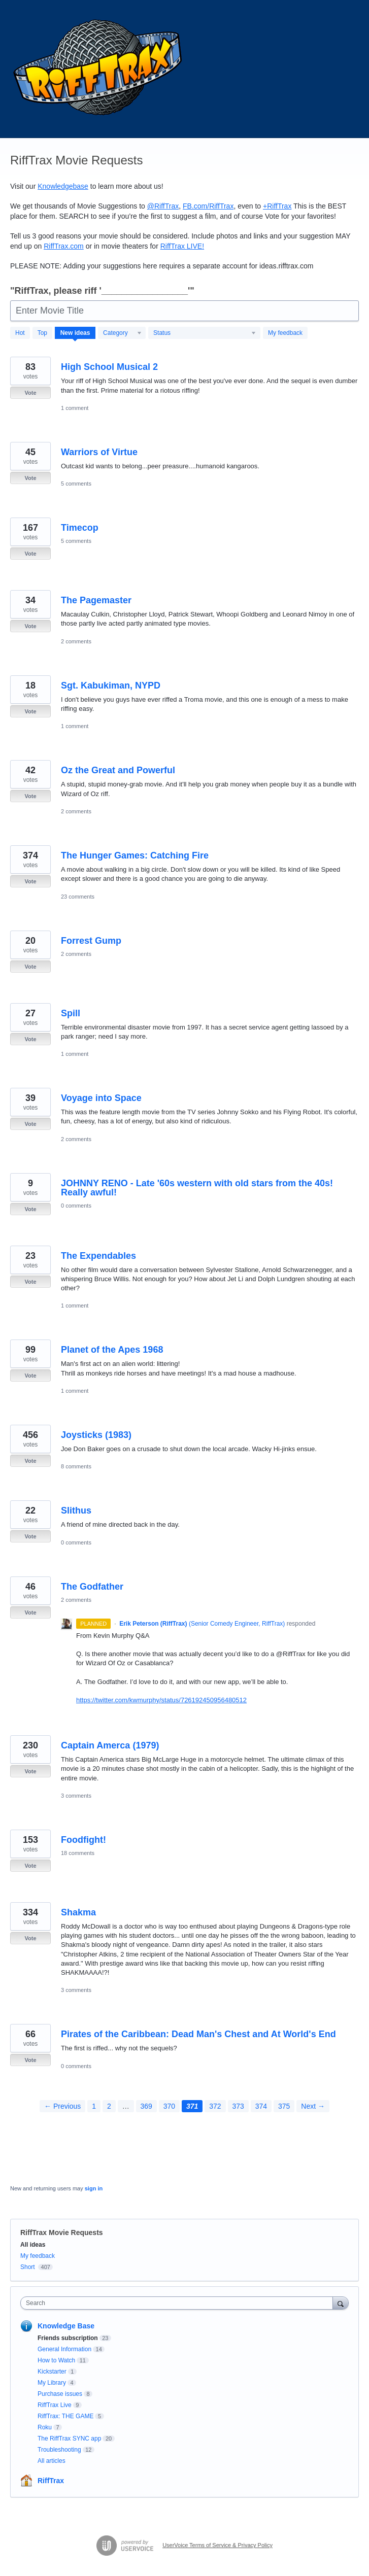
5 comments (76, 483)
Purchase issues (60, 2393)
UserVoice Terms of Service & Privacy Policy (217, 2545)
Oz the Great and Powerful (118, 770)
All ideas (32, 2244)
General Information (64, 2349)
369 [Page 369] (146, 2106)
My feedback (285, 332)
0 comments (76, 1206)
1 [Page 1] (94, 2106)
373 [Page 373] (238, 2106)
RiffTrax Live (55, 2405)
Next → (313, 2106)
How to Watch (56, 2360)
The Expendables (98, 1256)
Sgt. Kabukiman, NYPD (110, 685)
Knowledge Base (66, 2326)
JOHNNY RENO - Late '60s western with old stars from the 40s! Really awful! (197, 1187)
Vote (30, 393)
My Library (52, 2382)
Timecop (79, 528)
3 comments (76, 1796)
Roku (45, 2427)
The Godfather (92, 1587)
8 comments (76, 1466)
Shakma (78, 1912)
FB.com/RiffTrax (208, 206)
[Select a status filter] (204, 333)
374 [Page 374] (261, 2106)
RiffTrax (51, 2481)
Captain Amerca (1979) (110, 1745)
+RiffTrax (277, 206)
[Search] (340, 2302)
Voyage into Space (101, 1098)
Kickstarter (52, 2371)
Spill (70, 1013)
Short (27, 2267)
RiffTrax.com (64, 246)
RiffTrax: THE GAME (65, 2416)
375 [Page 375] (284, 2106)
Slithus (76, 1510)
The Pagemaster (96, 600)
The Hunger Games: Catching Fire (135, 855)
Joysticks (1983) (96, 1435)
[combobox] (178, 2303)
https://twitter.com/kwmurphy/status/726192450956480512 (161, 1700)
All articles (51, 2460)
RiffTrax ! (182, 246)
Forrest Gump (91, 941)
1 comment (74, 408)
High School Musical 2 (109, 367)
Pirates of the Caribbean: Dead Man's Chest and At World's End (198, 2034)
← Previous (62, 2106)
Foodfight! (83, 1840)
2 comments (76, 641)
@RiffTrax (163, 206)
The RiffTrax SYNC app (69, 2438)
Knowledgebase (63, 186)
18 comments (77, 1853)
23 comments (77, 897)
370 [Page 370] (169, 2106)
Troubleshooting (59, 2449)
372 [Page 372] (215, 2106)
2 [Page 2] (109, 2106)
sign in (94, 2188)
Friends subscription (68, 2338)
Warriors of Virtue (99, 452)
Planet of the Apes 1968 (112, 1350)
